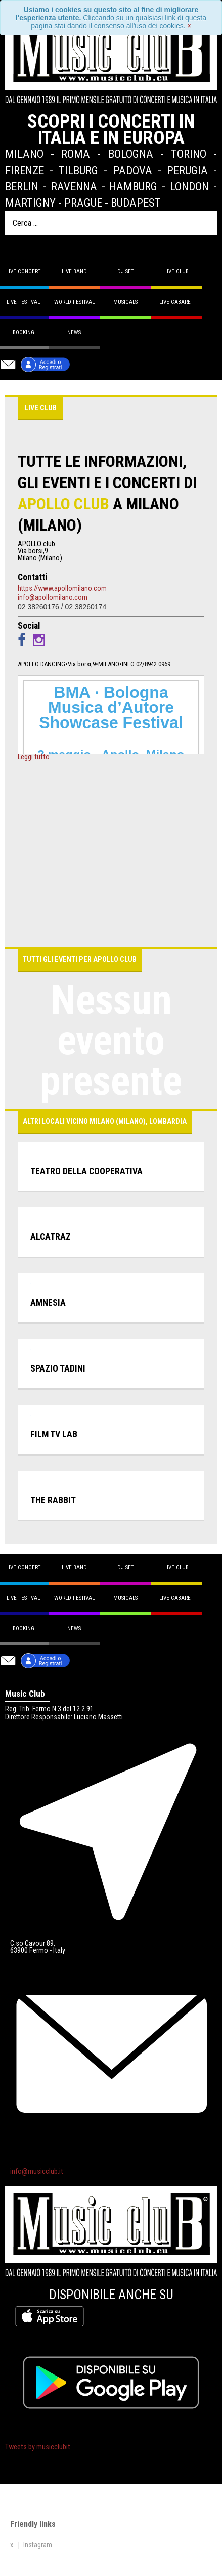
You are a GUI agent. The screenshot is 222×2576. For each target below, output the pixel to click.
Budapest (136, 202)
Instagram (37, 2545)
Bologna (130, 153)
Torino (188, 153)
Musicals (125, 302)
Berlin (21, 186)
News (74, 332)
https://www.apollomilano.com (62, 588)
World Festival (74, 302)
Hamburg (133, 186)
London (189, 186)
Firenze (24, 170)
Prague (83, 202)
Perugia (187, 170)
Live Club (176, 271)
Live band (74, 271)
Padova (132, 170)
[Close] (189, 26)
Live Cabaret (176, 302)
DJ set (125, 271)
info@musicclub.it (36, 2171)
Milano (24, 153)
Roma (75, 153)
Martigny (30, 202)
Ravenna (74, 186)
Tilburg (78, 170)
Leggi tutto (34, 757)
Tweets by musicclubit (37, 2447)
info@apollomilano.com (52, 597)
